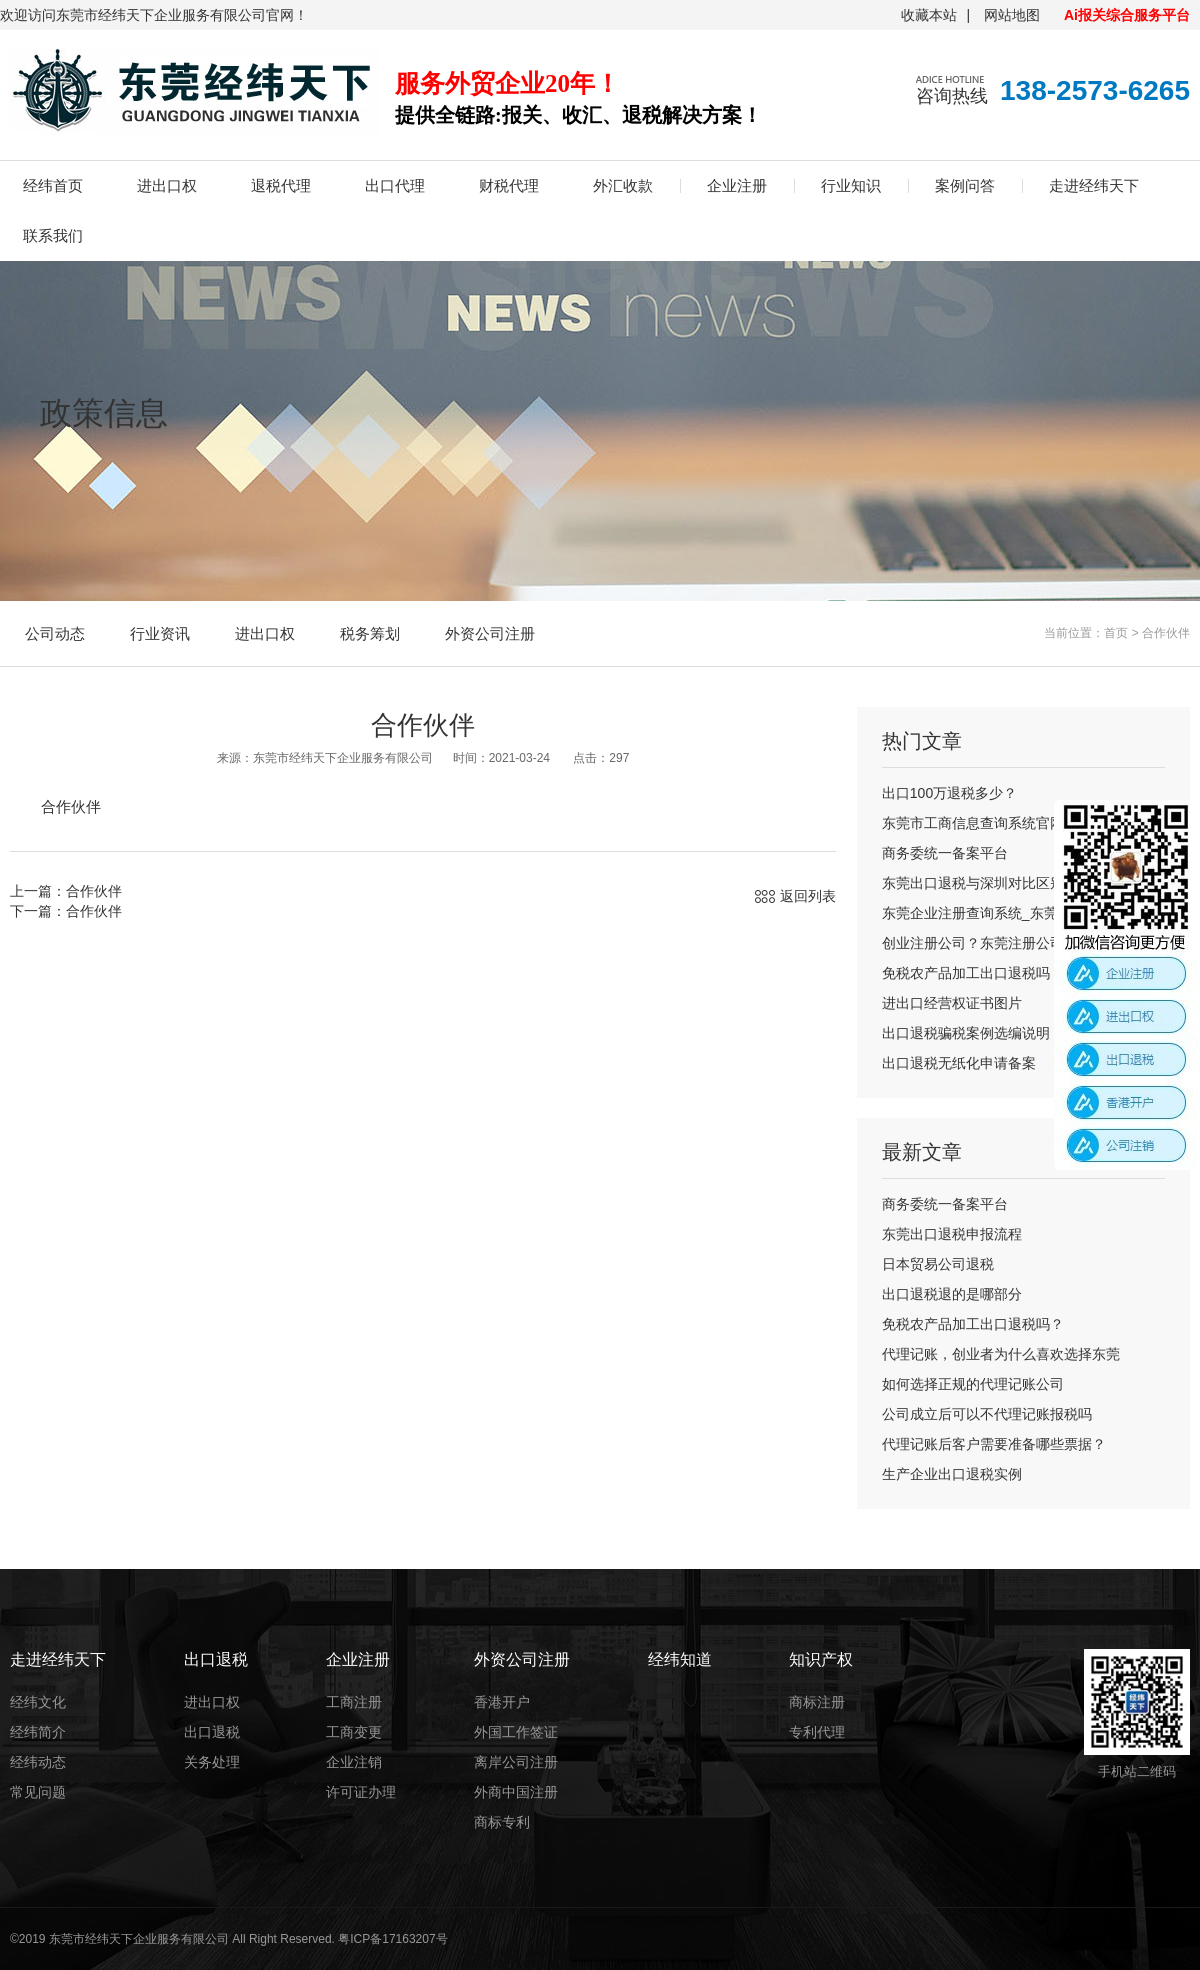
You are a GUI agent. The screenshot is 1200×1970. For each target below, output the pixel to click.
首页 (1116, 633)
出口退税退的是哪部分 (952, 1294)
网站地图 (1012, 15)
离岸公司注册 (516, 1762)
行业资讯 (160, 633)
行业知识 (851, 185)
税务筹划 (370, 633)
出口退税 (212, 1732)
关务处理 (212, 1762)
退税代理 (281, 185)
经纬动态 (38, 1762)
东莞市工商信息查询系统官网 (973, 823)
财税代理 (509, 185)
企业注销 (354, 1762)
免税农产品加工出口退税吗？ (973, 973)
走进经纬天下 (1094, 185)
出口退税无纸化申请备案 (959, 1063)
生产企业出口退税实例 (952, 1474)
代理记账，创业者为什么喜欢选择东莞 (1001, 1354)
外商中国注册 (516, 1792)
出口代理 (395, 185)
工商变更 (354, 1732)
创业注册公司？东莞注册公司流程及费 (1001, 943)
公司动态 (55, 633)
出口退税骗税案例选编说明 (966, 1033)
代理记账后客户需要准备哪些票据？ (994, 1444)
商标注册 (817, 1702)
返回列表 (808, 896)
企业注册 (737, 185)
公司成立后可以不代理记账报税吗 (987, 1414)
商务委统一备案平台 (945, 853)
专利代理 (817, 1732)
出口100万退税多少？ (949, 793)
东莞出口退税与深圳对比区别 (973, 883)
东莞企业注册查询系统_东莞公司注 (991, 913)
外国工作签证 (516, 1732)
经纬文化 (38, 1702)
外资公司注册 (490, 633)
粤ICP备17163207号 (392, 1939)
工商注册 (354, 1702)
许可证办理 (361, 1792)
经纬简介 (38, 1732)
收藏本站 (929, 15)
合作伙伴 (1166, 633)
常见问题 (38, 1792)
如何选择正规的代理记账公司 (973, 1384)
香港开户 (502, 1702)
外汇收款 (623, 185)
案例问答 (965, 185)
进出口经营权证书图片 (952, 1003)
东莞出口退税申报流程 (952, 1234)
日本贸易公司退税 (938, 1264)
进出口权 (167, 185)
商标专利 (502, 1822)
